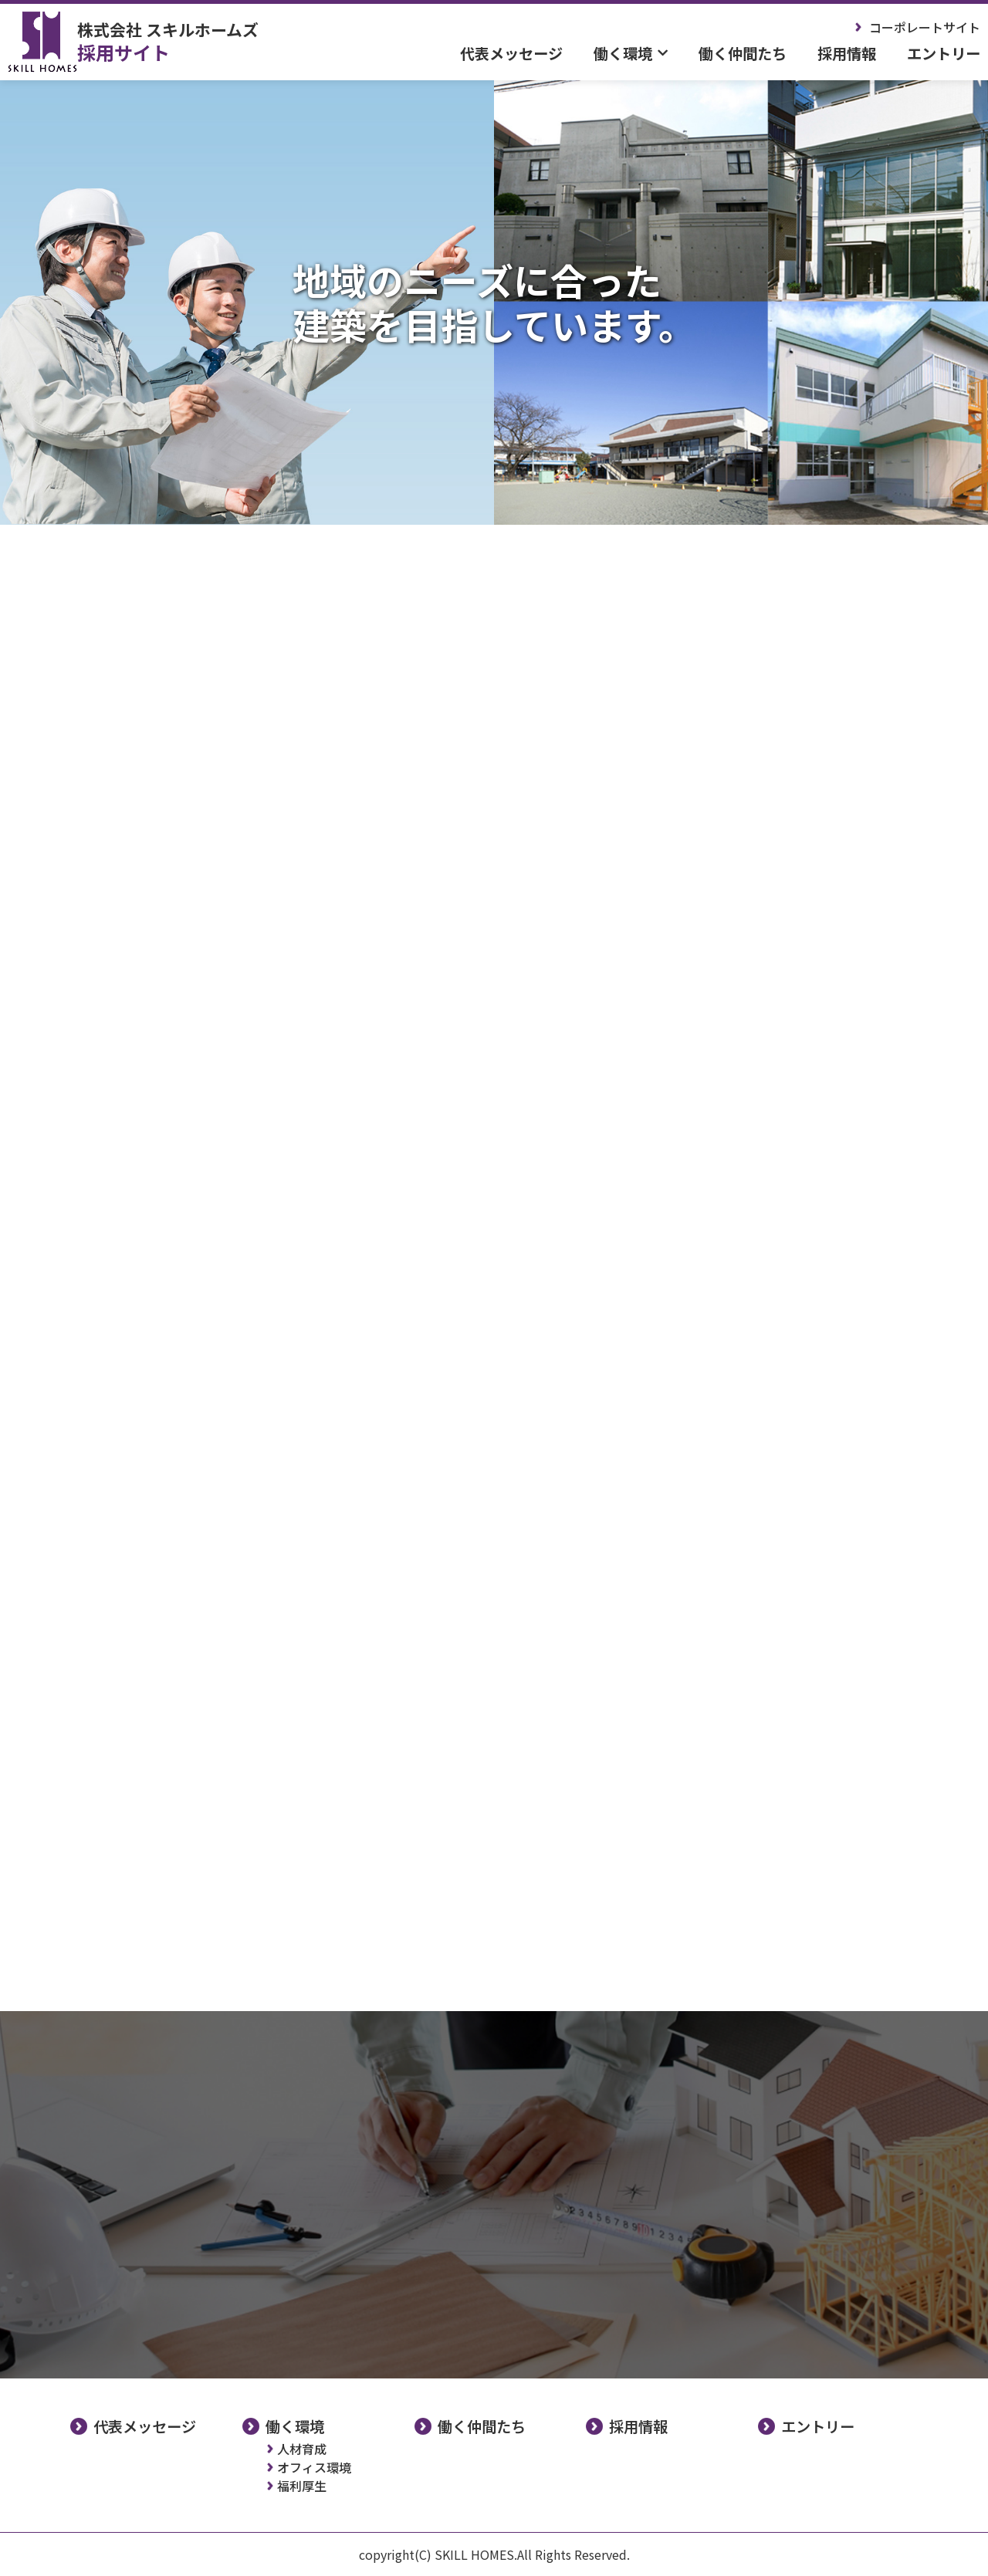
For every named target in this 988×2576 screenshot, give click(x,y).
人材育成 (302, 2448)
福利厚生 (302, 2485)
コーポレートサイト (924, 27)
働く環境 (295, 2426)
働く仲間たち (743, 53)
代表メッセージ (511, 53)
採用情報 (846, 53)
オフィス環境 (314, 2467)
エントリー (943, 53)
